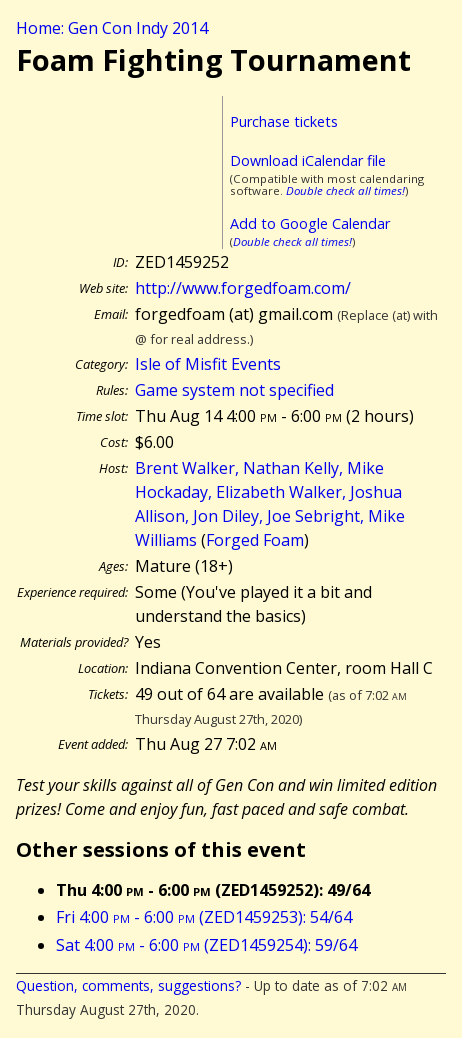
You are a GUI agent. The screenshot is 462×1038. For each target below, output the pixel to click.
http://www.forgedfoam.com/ (243, 288)
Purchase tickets (284, 121)
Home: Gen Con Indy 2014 (112, 28)
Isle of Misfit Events (208, 364)
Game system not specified (234, 390)
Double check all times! (345, 190)
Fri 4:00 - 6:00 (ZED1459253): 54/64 (204, 917)
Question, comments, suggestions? (128, 985)
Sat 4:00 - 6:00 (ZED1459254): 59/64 (206, 945)
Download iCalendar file (308, 160)
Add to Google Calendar (310, 223)
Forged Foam (255, 540)
